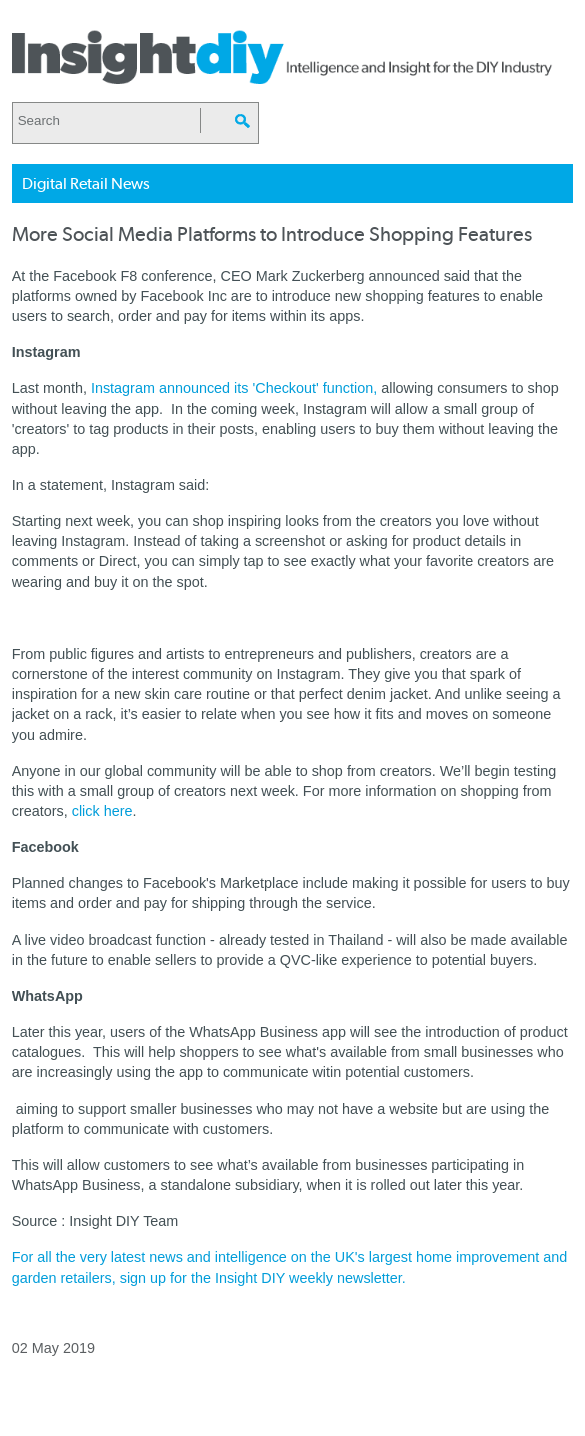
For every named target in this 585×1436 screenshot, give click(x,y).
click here (102, 811)
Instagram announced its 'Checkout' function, (234, 388)
